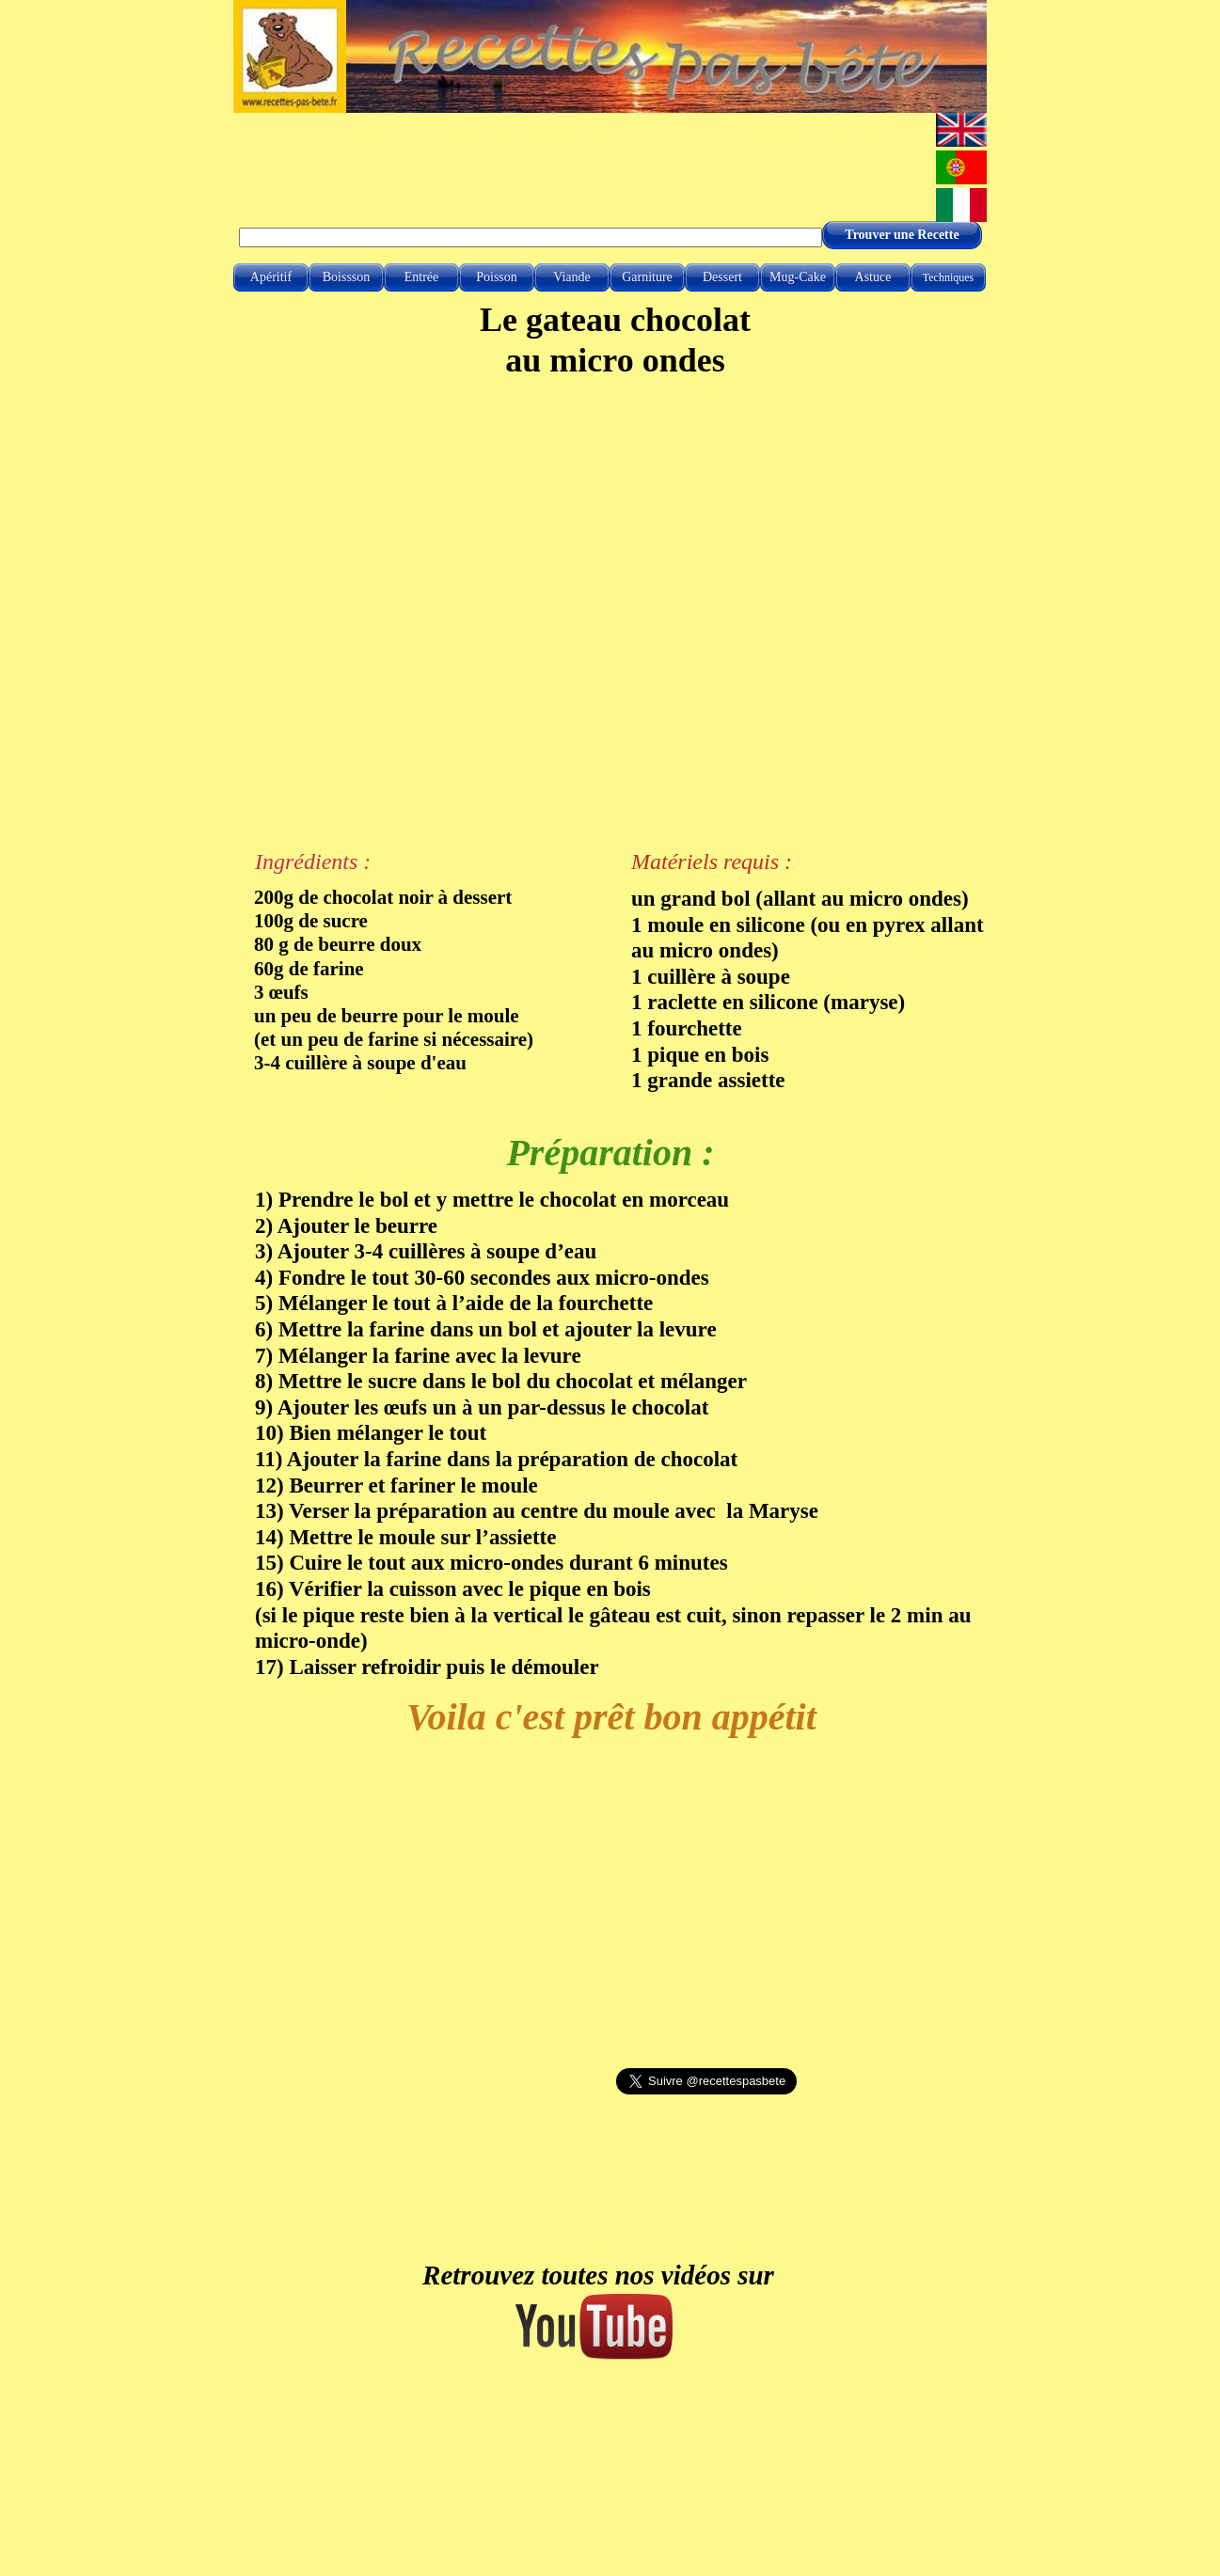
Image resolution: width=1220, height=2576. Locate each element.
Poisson (496, 277)
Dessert (722, 277)
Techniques (948, 277)
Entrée (421, 277)
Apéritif (271, 277)
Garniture (647, 277)
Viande (572, 277)
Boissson (347, 277)
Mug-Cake (797, 277)
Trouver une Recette (902, 235)
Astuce (873, 277)
